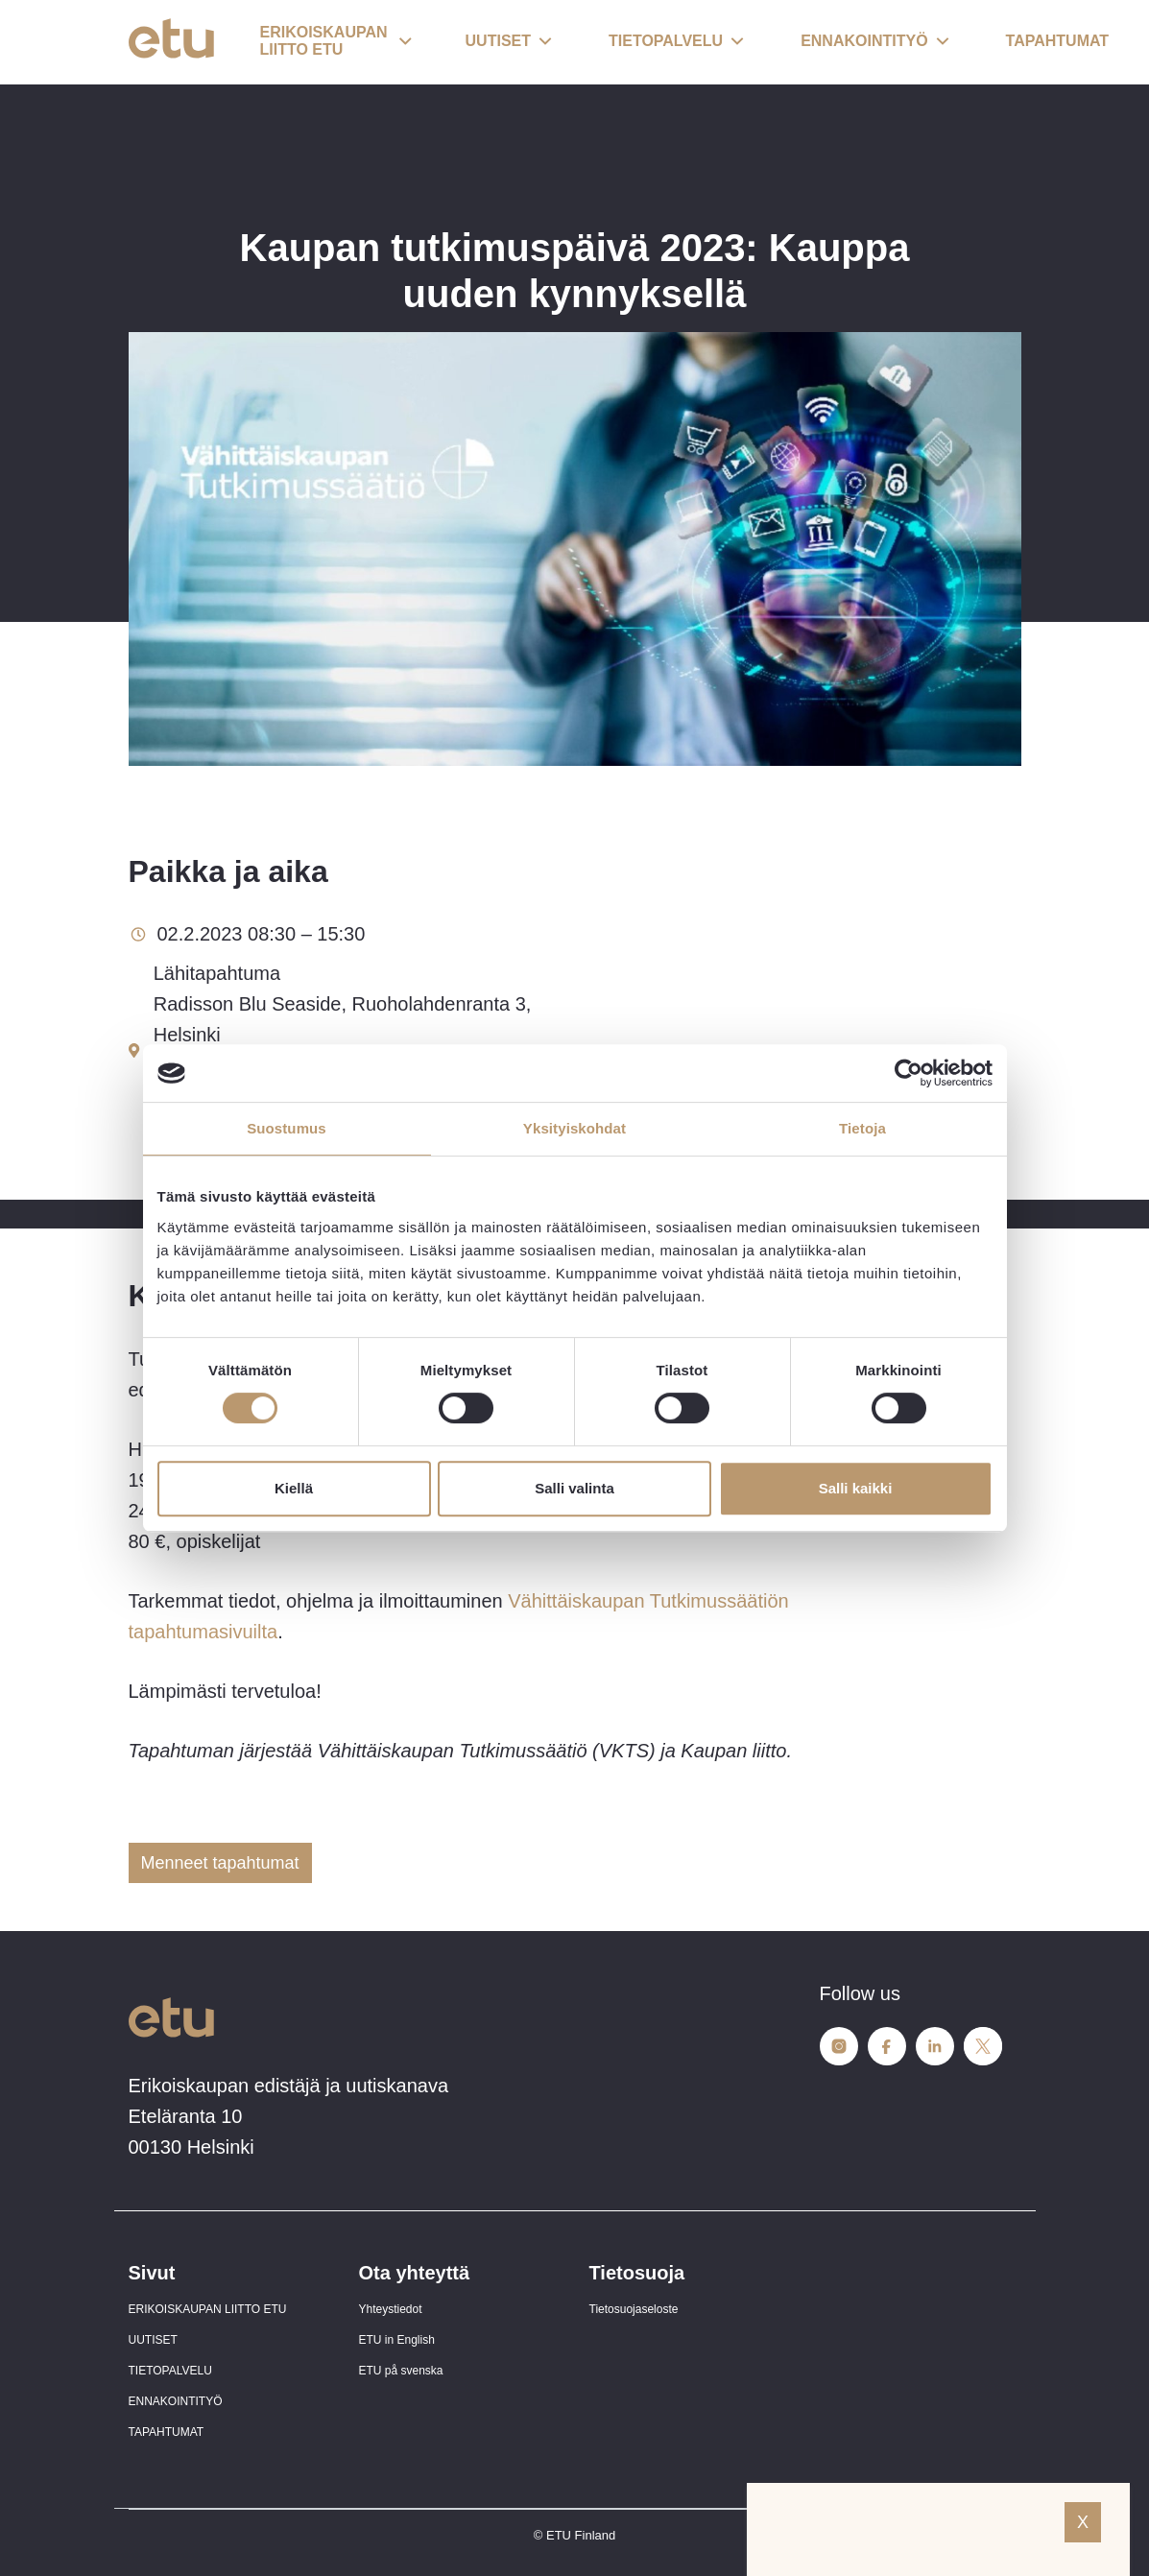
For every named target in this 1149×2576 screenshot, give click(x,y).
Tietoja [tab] (862, 1128)
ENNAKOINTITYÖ (176, 2401)
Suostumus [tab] (286, 1128)
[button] (336, 42)
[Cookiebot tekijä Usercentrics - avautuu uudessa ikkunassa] (909, 1073)
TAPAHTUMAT (166, 2432)
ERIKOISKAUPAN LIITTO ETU (208, 2309)
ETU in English (397, 2340)
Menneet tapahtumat (220, 1862)
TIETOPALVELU (170, 2370)
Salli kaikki (856, 1488)
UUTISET (153, 2340)
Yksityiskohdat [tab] (574, 1128)
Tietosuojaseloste (634, 2309)
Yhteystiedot (390, 2309)
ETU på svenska (401, 2370)
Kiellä (294, 1488)
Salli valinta (574, 1488)
